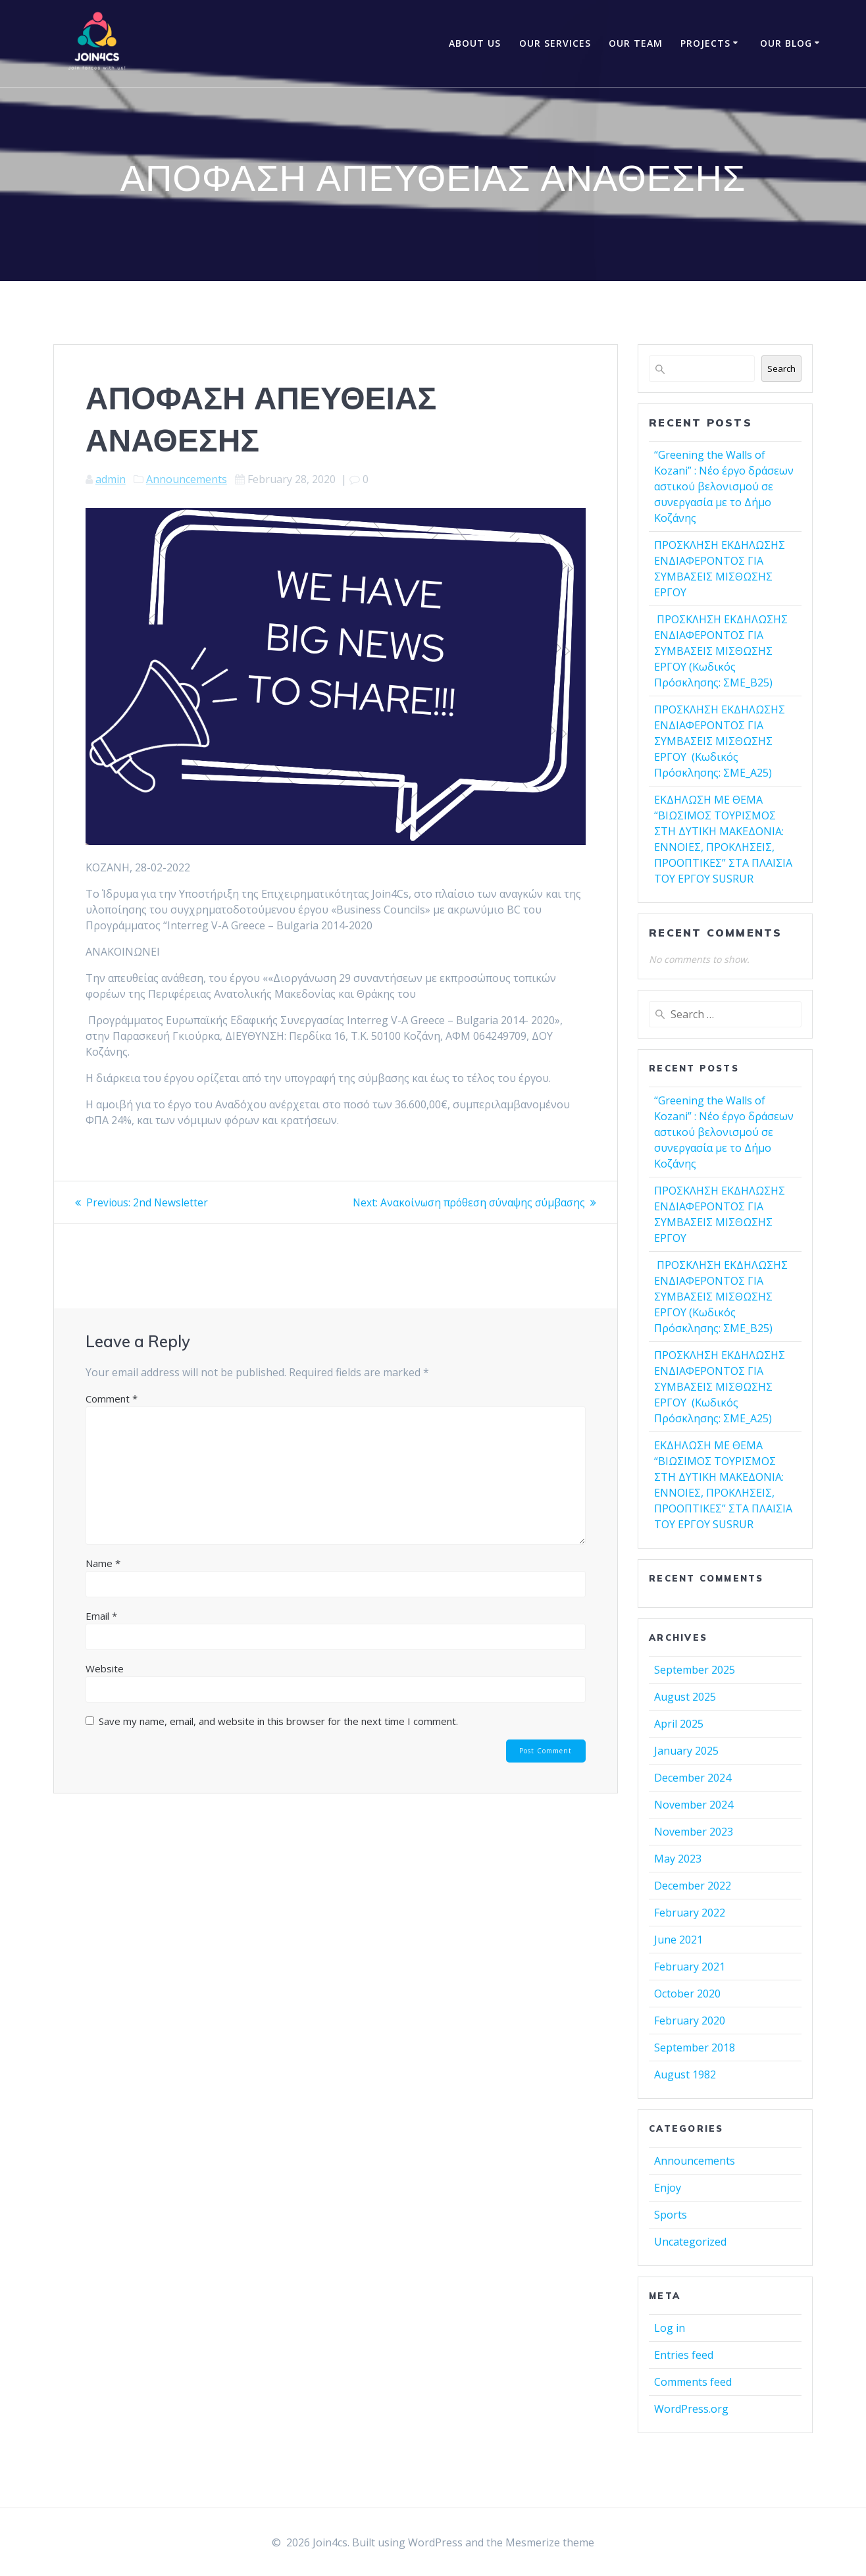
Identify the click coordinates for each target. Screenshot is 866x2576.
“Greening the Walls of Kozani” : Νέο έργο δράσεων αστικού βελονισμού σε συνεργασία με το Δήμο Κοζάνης (724, 486)
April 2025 (678, 1723)
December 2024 (692, 1777)
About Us (475, 43)
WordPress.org (691, 2409)
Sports (670, 2214)
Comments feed (693, 2382)
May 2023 (677, 1858)
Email (101, 1615)
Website (105, 1668)
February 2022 (689, 1912)
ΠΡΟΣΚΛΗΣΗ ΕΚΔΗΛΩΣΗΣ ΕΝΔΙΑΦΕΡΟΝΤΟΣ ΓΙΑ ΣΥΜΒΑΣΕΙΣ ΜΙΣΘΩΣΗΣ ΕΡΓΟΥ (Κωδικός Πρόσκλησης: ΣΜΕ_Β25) (721, 651)
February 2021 (689, 1966)
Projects (705, 43)
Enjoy (667, 2187)
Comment (112, 1398)
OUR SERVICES (555, 43)
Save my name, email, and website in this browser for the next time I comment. (278, 1721)
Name (103, 1563)
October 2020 (687, 1993)
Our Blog (786, 43)
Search (781, 368)
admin (110, 479)
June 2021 (678, 1939)
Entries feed (683, 2355)
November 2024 (693, 1804)
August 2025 (685, 1696)
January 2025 (686, 1750)
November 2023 (693, 1831)
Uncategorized (690, 2241)
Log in (669, 2328)
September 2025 (694, 1669)
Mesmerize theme (549, 2542)
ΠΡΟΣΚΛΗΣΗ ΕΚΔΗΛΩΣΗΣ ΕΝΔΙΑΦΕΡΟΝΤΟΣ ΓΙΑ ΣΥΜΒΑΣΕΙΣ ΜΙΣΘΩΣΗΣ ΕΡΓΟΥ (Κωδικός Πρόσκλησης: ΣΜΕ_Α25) (719, 741)
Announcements (186, 479)
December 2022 (692, 1885)
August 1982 (685, 2074)
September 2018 (694, 2047)
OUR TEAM (636, 43)
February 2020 (689, 2020)
